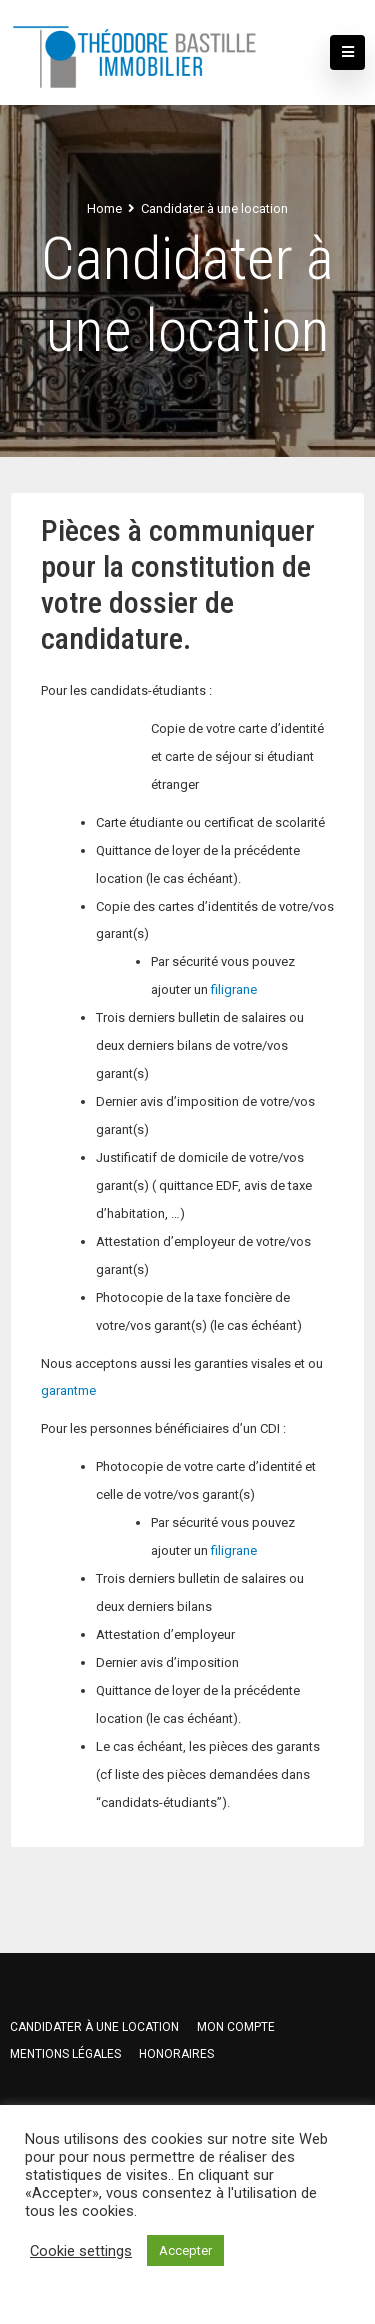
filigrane (234, 989)
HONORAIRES (176, 2054)
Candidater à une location (94, 2027)
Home (104, 208)
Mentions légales (65, 2054)
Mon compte (236, 2027)
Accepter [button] (185, 2250)
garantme (68, 1390)
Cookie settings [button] (81, 2251)
